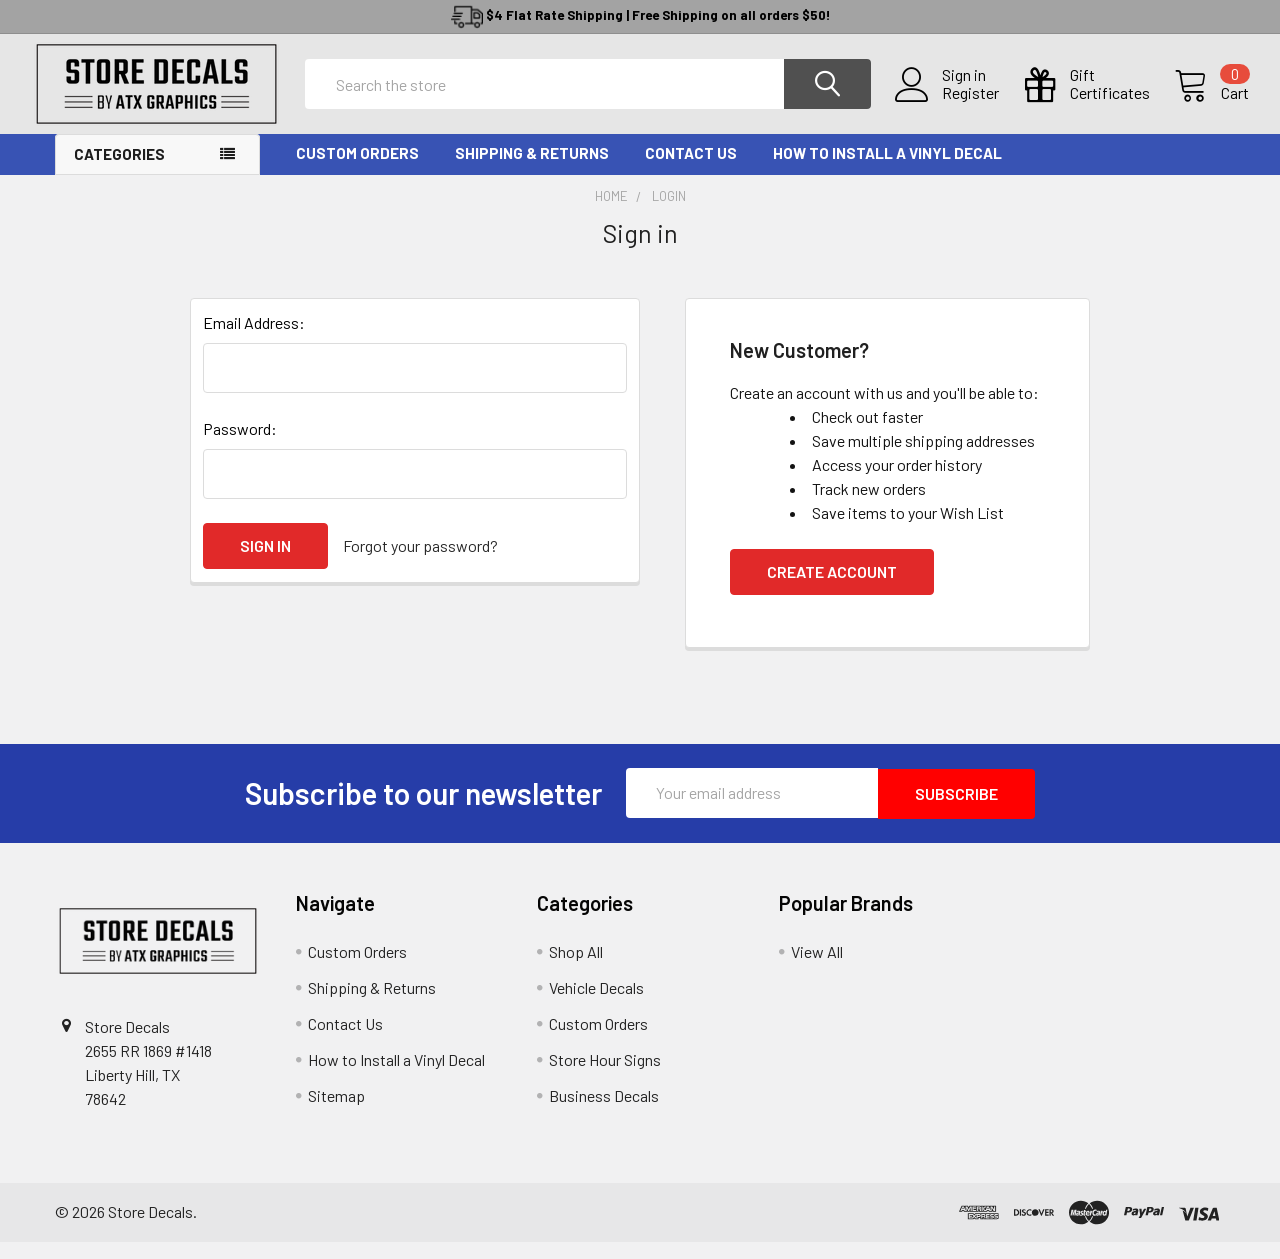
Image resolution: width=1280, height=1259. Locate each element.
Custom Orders (357, 171)
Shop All (576, 968)
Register (946, 105)
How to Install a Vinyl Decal (887, 171)
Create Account (832, 589)
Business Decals (604, 1112)
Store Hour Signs (605, 1076)
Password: (240, 446)
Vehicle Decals (596, 1004)
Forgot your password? (420, 563)
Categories (119, 172)
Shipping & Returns (532, 171)
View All (817, 968)
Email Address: (254, 340)
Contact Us (691, 171)
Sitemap (336, 1112)
